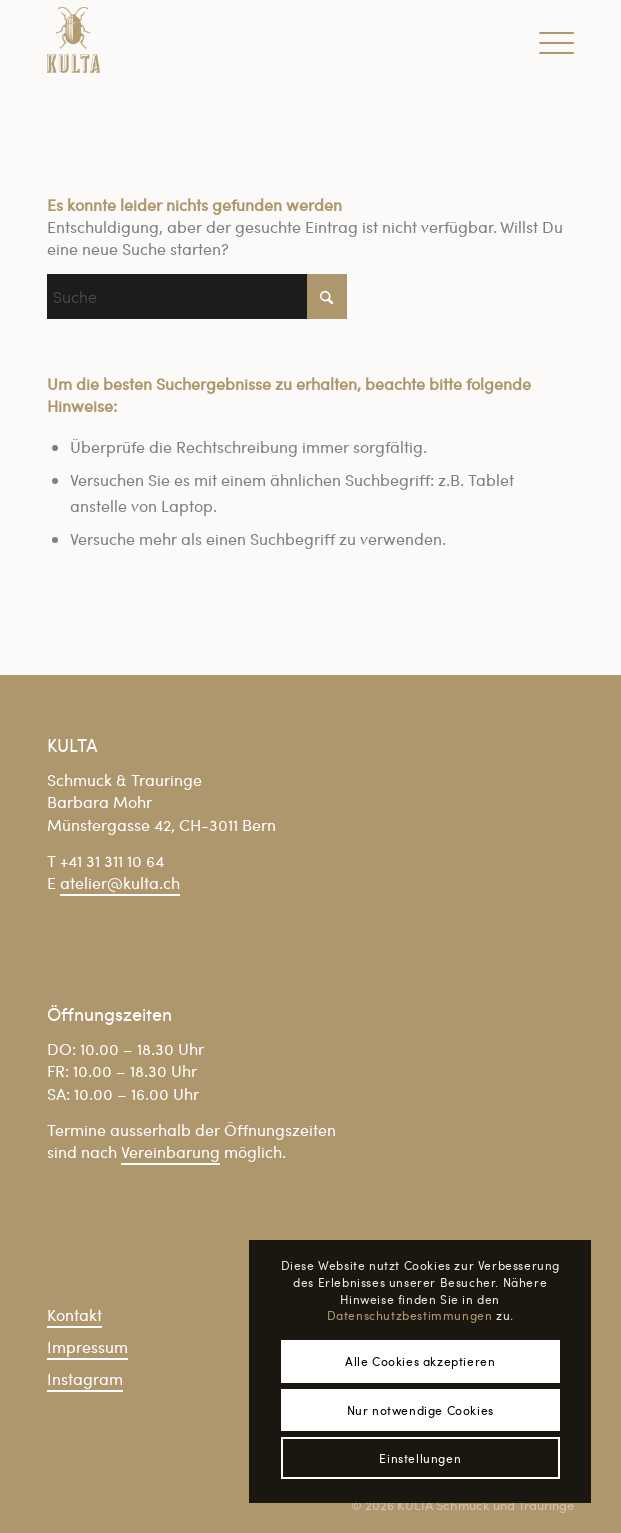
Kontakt (74, 1314)
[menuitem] (546, 40)
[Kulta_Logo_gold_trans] (258, 40)
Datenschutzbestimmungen (410, 1315)
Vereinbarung (170, 1151)
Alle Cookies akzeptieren (420, 1361)
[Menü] (546, 40)
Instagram (85, 1378)
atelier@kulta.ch (120, 882)
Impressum (87, 1346)
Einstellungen (420, 1458)
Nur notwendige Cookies (420, 1410)
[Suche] (197, 296)
